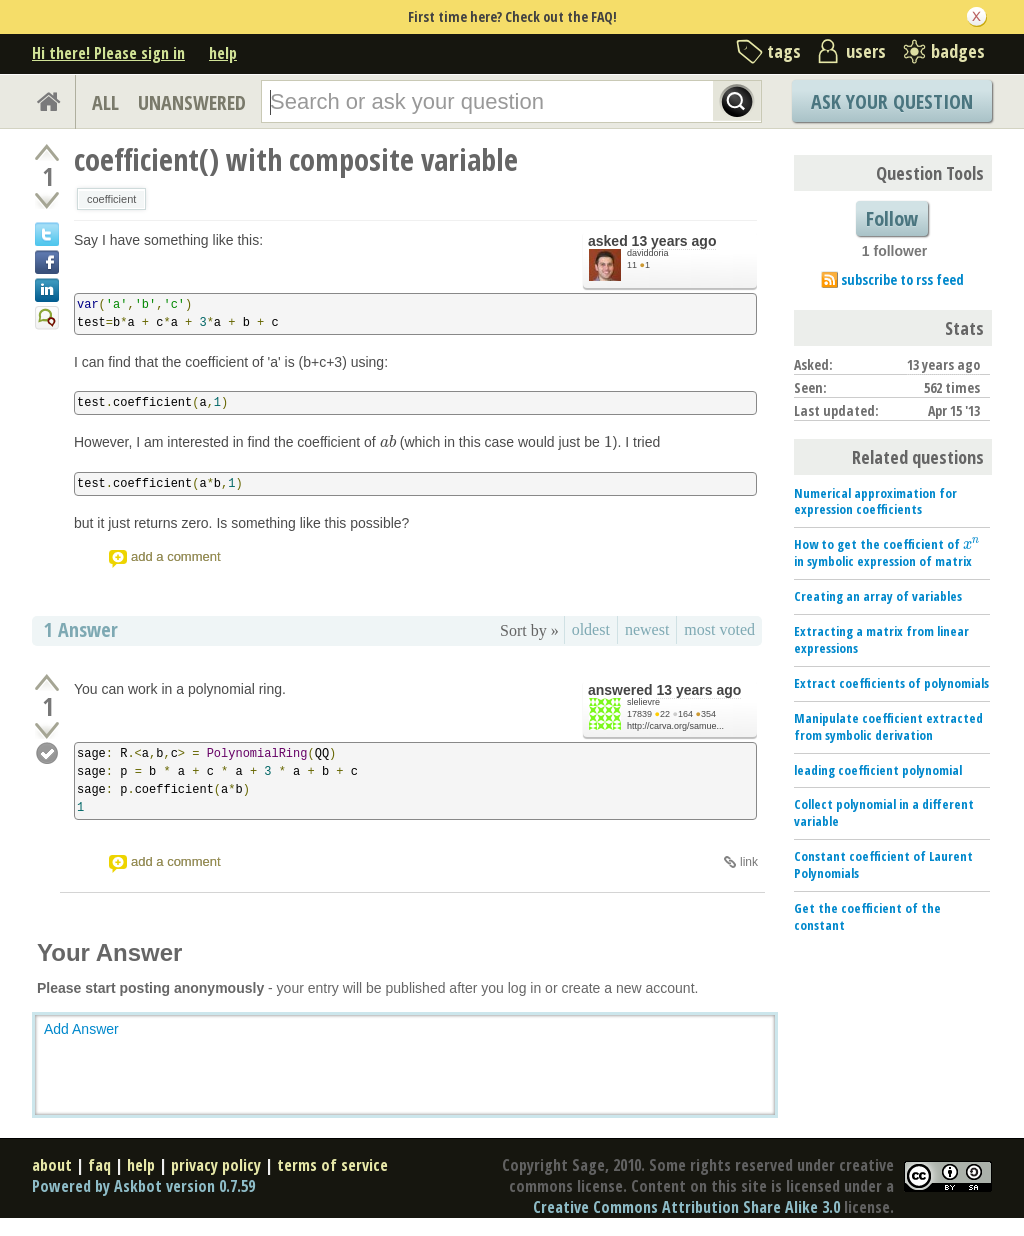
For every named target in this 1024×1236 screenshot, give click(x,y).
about (52, 1165)
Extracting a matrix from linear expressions (881, 639)
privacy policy (216, 1165)
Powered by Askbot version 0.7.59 (143, 1186)
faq (99, 1165)
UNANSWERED (192, 102)
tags (784, 51)
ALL (105, 102)
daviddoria (648, 253)
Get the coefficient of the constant (867, 916)
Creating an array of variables (878, 596)
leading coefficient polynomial (878, 770)
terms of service (332, 1165)
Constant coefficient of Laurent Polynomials (883, 864)
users (866, 51)
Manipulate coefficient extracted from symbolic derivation (888, 726)
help (223, 53)
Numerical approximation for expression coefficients (875, 501)
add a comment (176, 556)
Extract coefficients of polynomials (891, 683)
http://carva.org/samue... (675, 726)
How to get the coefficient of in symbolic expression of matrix (887, 552)
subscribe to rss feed (902, 279)
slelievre (643, 702)
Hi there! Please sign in (108, 53)
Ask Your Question (892, 101)
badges (958, 51)
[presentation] (388, 442)
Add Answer (81, 1029)
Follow (892, 218)
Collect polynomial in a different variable (884, 812)
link (749, 862)
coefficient (111, 199)
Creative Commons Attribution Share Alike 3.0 (686, 1207)
